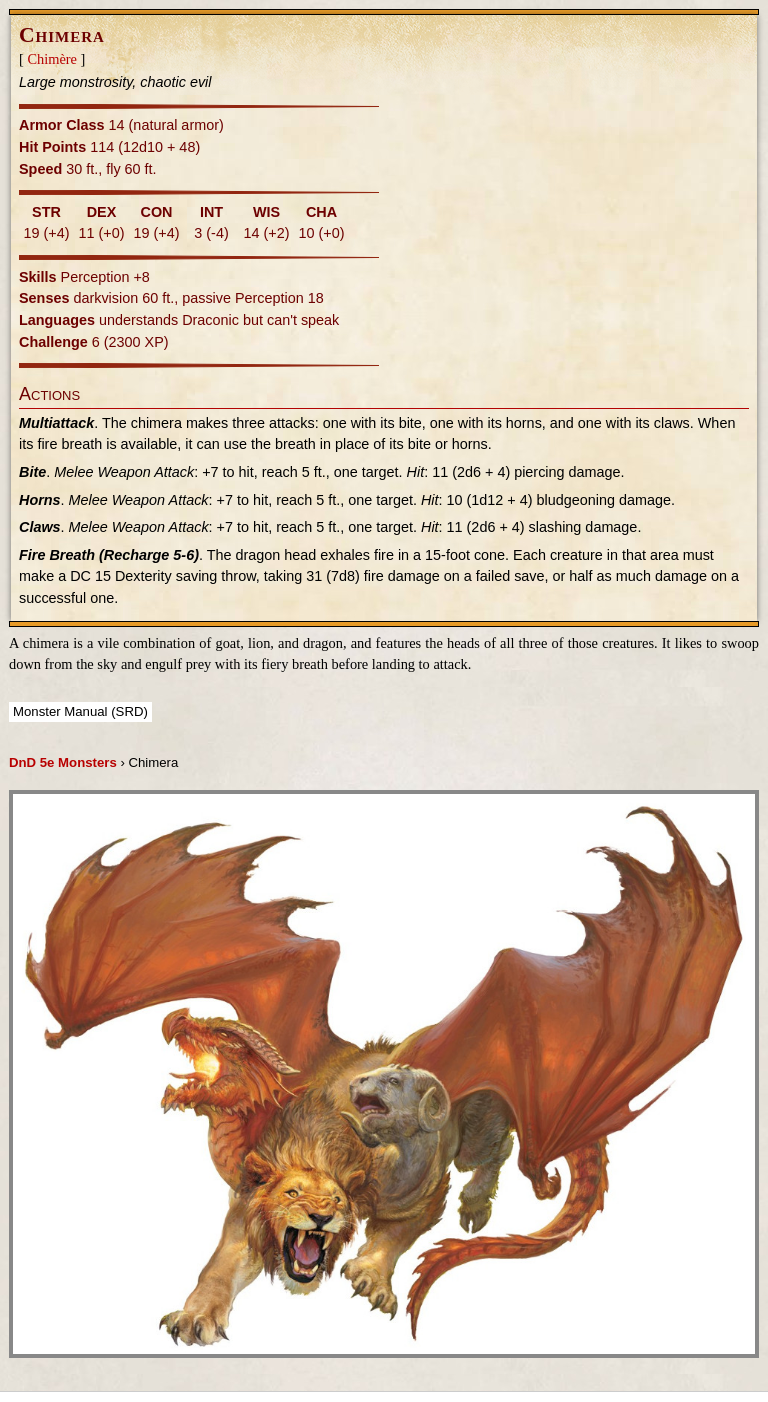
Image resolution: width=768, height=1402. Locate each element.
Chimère (52, 59)
